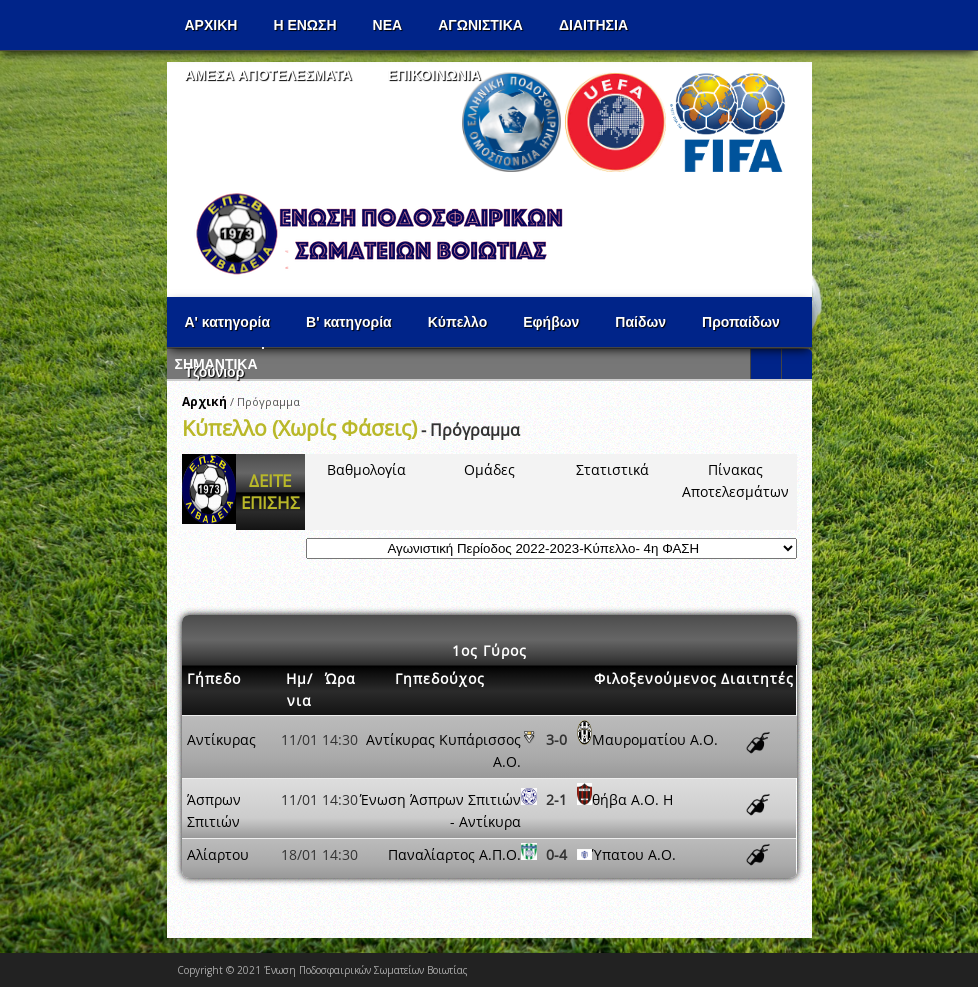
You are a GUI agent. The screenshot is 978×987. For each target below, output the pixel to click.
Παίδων (640, 322)
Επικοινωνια (434, 75)
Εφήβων (551, 322)
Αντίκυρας (221, 739)
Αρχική (204, 401)
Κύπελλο (458, 322)
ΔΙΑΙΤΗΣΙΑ (593, 25)
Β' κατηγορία (349, 322)
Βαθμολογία (366, 469)
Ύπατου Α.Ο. (634, 854)
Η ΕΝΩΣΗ (304, 25)
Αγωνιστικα (480, 25)
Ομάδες (489, 469)
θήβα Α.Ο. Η (632, 799)
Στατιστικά (612, 469)
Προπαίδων (741, 322)
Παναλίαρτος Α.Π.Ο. (454, 854)
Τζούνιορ (215, 372)
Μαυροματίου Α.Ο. (655, 739)
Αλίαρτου (218, 854)
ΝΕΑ (388, 25)
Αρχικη (211, 25)
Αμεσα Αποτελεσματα (268, 75)
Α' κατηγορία (228, 322)
